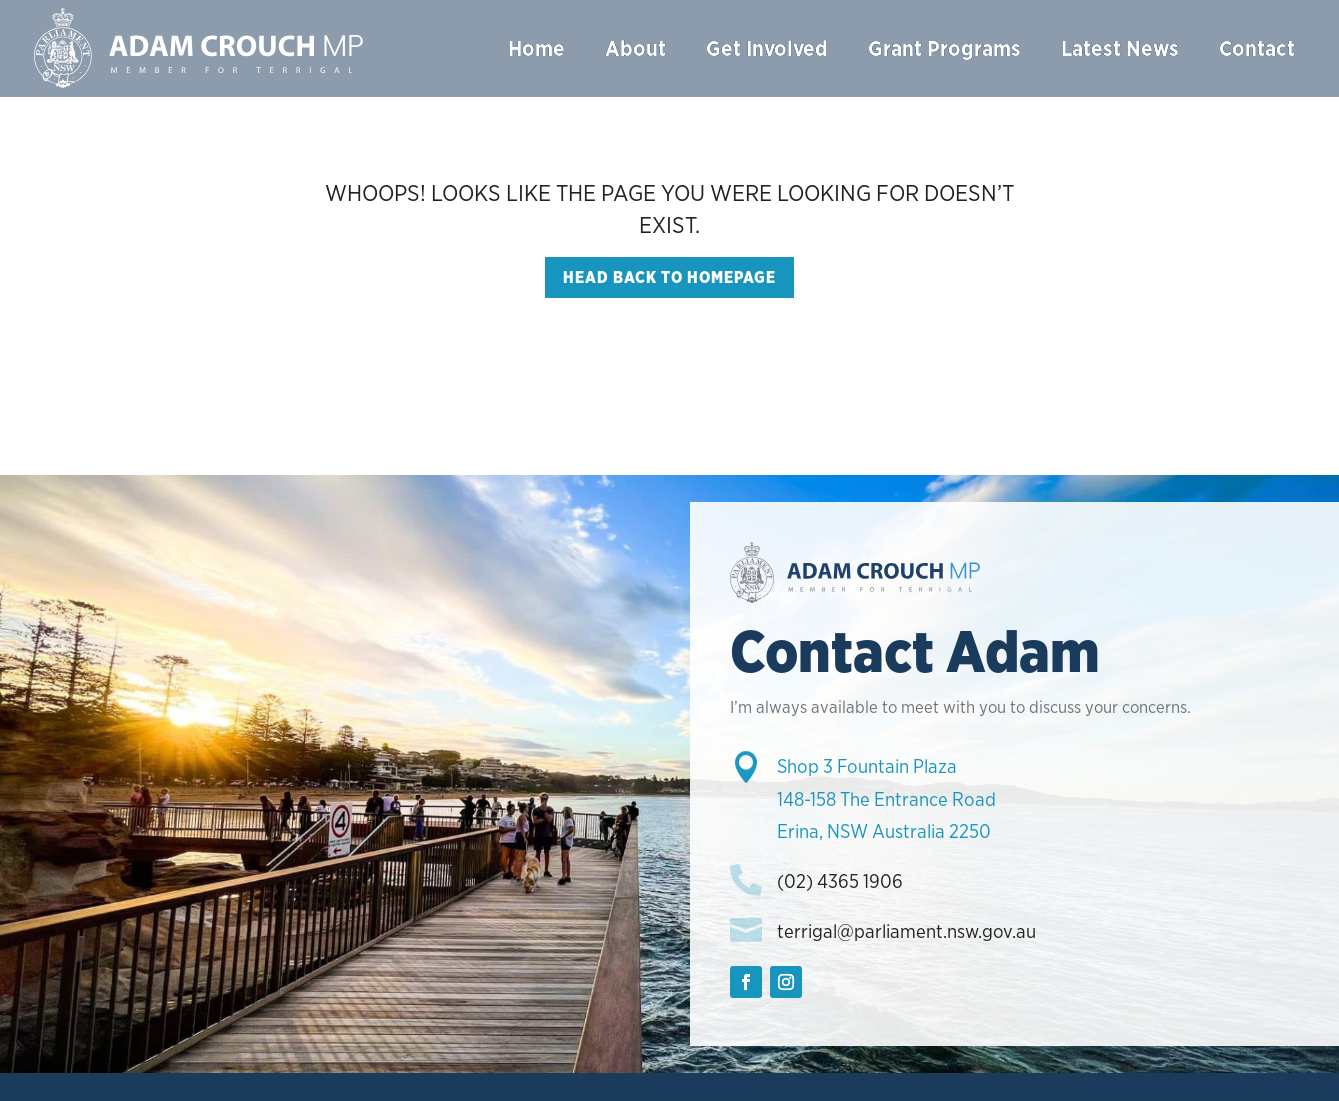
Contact (1257, 48)
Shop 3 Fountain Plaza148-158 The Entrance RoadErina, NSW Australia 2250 (886, 799)
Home (536, 48)
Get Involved (767, 48)
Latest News (1120, 48)
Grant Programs (944, 48)
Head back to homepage (669, 277)
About (635, 48)
